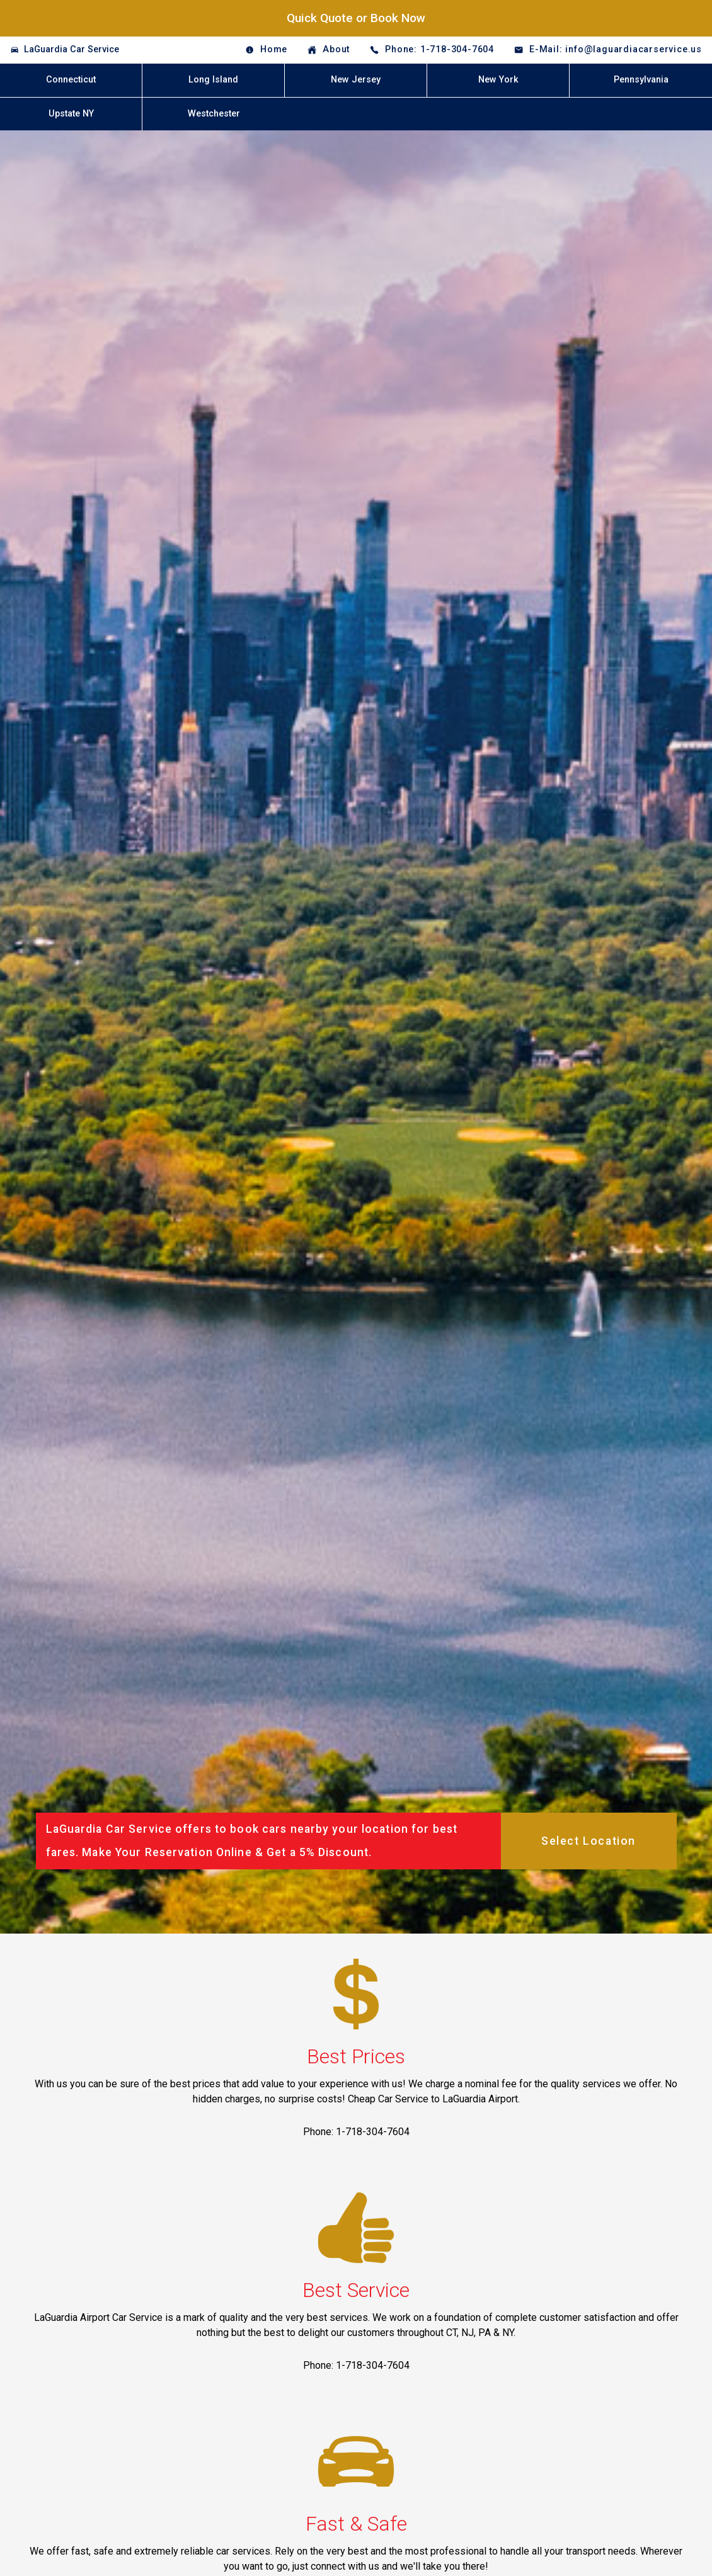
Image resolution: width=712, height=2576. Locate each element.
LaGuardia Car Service (71, 49)
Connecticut (71, 79)
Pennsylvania (641, 79)
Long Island (213, 79)
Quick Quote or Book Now (356, 18)
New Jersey (356, 79)
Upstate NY (71, 113)
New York (498, 79)
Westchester (214, 113)
